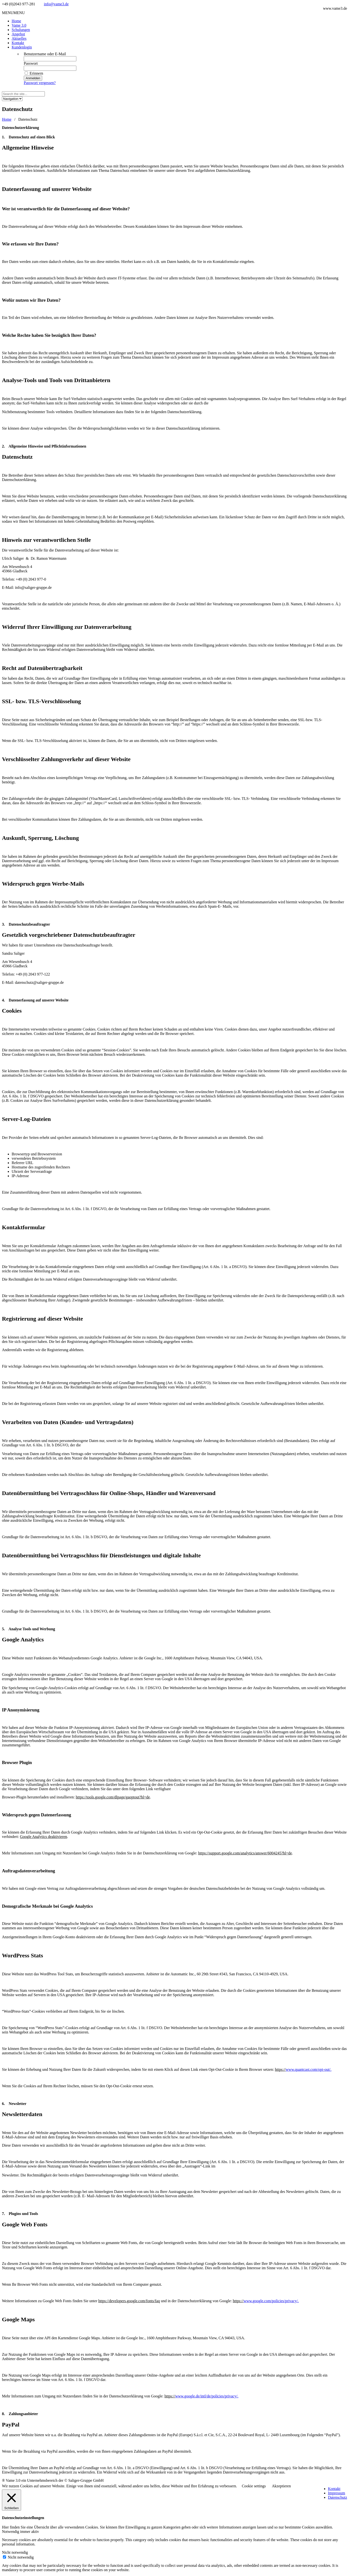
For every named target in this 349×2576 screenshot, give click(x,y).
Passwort (31, 63)
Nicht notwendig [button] (15, 2552)
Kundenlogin (22, 47)
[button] (13, 13)
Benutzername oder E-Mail (45, 54)
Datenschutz (337, 2497)
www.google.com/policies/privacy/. (271, 2301)
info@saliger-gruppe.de (33, 587)
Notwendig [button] (11, 2531)
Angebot (18, 34)
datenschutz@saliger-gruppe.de (39, 982)
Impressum (336, 2493)
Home (16, 21)
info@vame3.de (56, 4)
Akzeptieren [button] (281, 2486)
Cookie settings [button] (254, 2486)
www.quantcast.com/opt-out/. (309, 2069)
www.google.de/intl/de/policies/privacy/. (206, 2396)
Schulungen (21, 30)
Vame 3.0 (19, 25)
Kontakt (18, 43)
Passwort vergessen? (40, 83)
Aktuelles (19, 38)
